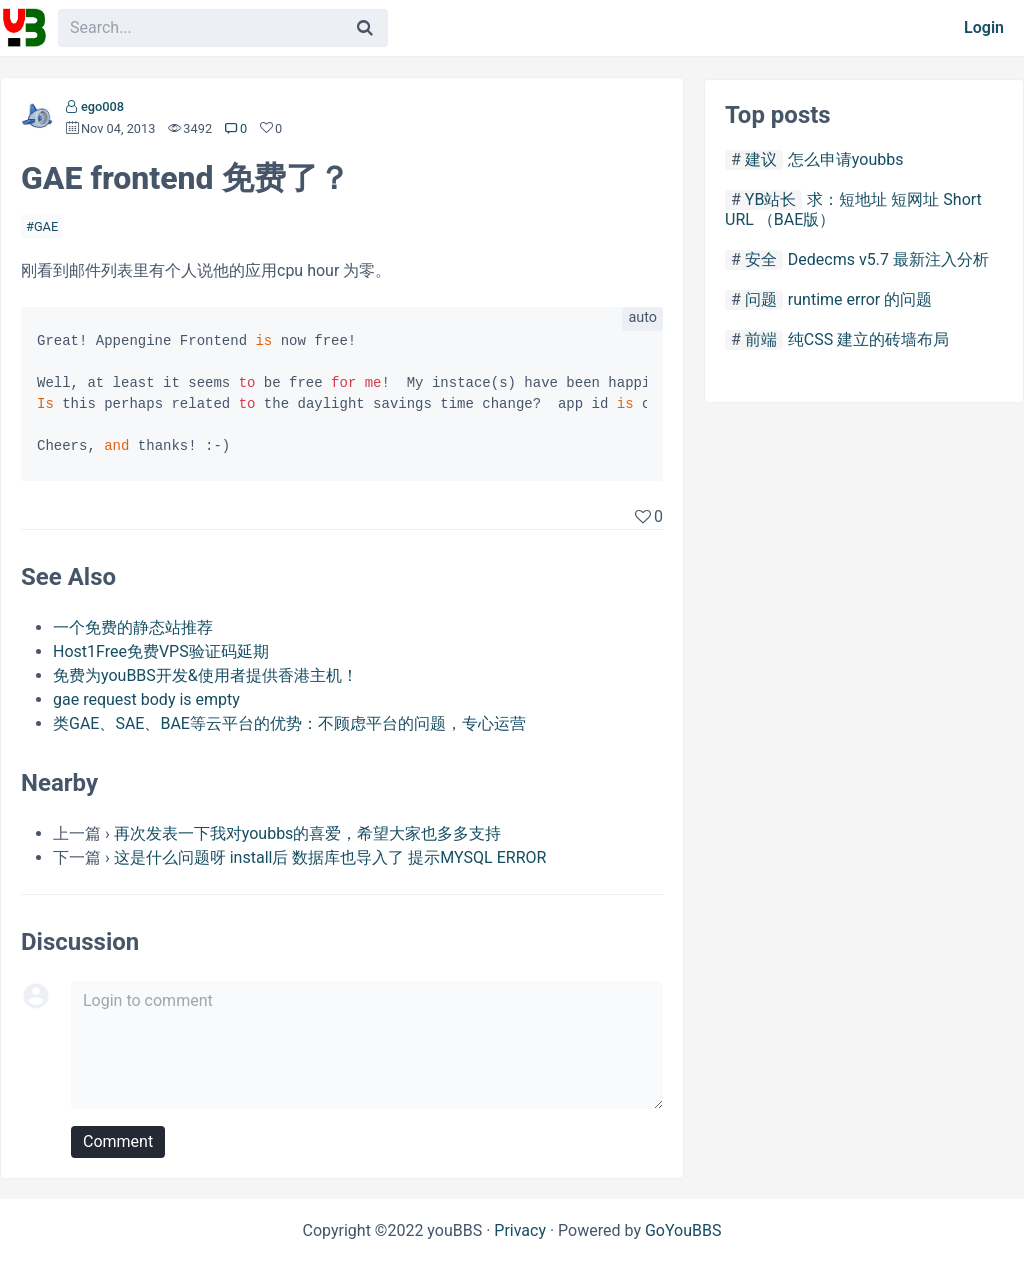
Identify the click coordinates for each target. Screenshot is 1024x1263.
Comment (118, 1141)
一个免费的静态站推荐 (133, 627)
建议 (761, 159)
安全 (761, 259)
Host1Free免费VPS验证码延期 (161, 651)
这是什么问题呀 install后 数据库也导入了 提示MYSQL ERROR (330, 857)
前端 (761, 339)
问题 (761, 299)
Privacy (520, 1230)
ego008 (102, 106)
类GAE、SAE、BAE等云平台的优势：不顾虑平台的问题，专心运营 (289, 723)
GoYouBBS (683, 1230)
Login (984, 27)
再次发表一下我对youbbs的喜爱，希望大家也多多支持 (308, 833)
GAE (46, 226)
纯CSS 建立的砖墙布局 (868, 339)
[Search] (365, 28)
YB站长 (771, 199)
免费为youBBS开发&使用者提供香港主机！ (205, 675)
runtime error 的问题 (860, 299)
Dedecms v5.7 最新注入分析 (888, 259)
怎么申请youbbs (846, 159)
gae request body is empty (146, 699)
